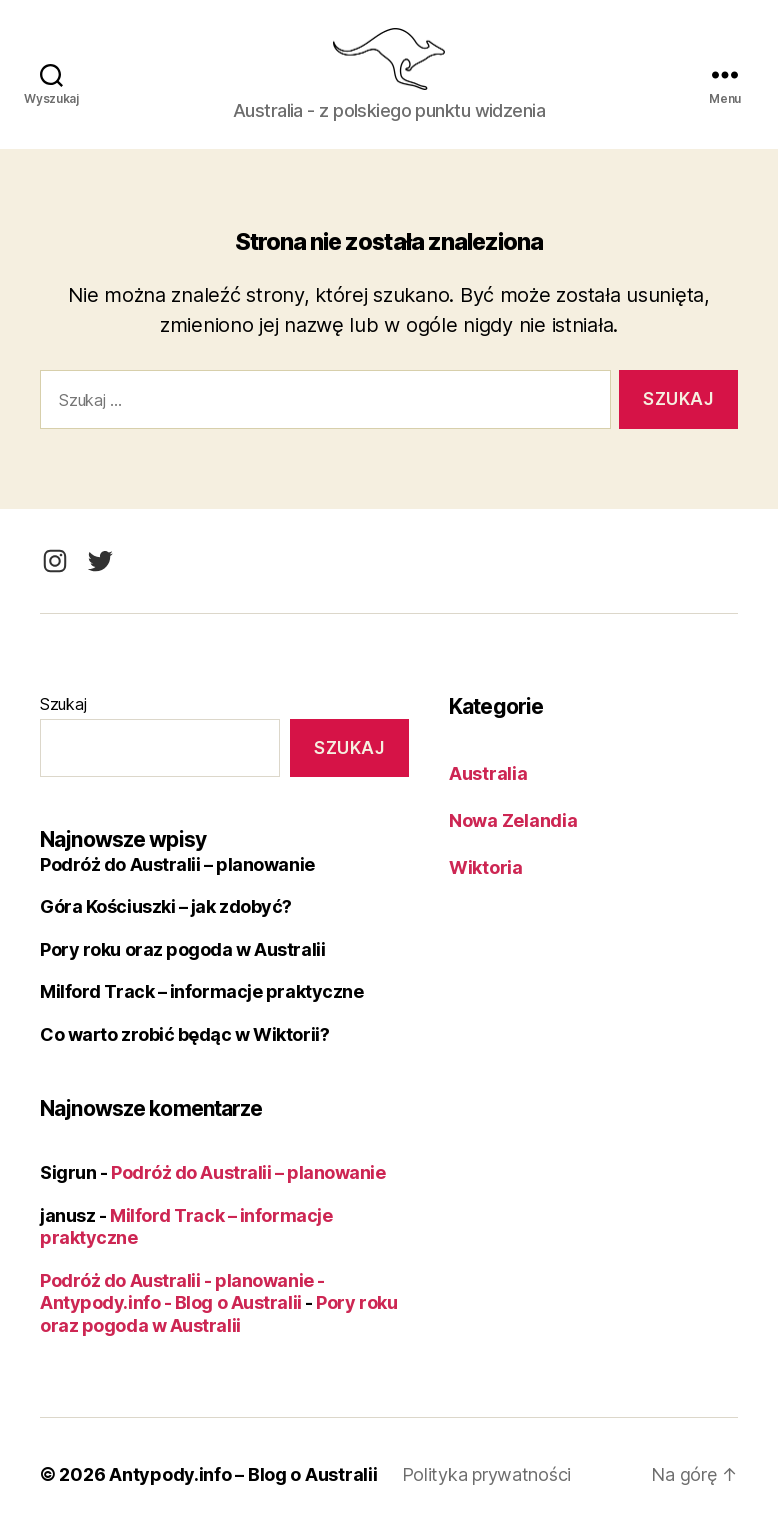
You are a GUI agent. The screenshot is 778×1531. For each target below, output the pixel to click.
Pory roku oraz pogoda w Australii (182, 949)
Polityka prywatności (487, 1474)
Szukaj (63, 704)
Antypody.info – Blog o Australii (243, 1474)
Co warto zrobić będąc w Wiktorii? (184, 1034)
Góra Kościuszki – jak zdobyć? (166, 906)
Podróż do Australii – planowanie (177, 864)
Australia (488, 773)
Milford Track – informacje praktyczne (201, 991)
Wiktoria (486, 867)
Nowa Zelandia (513, 820)
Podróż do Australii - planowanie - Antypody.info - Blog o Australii (182, 1292)
